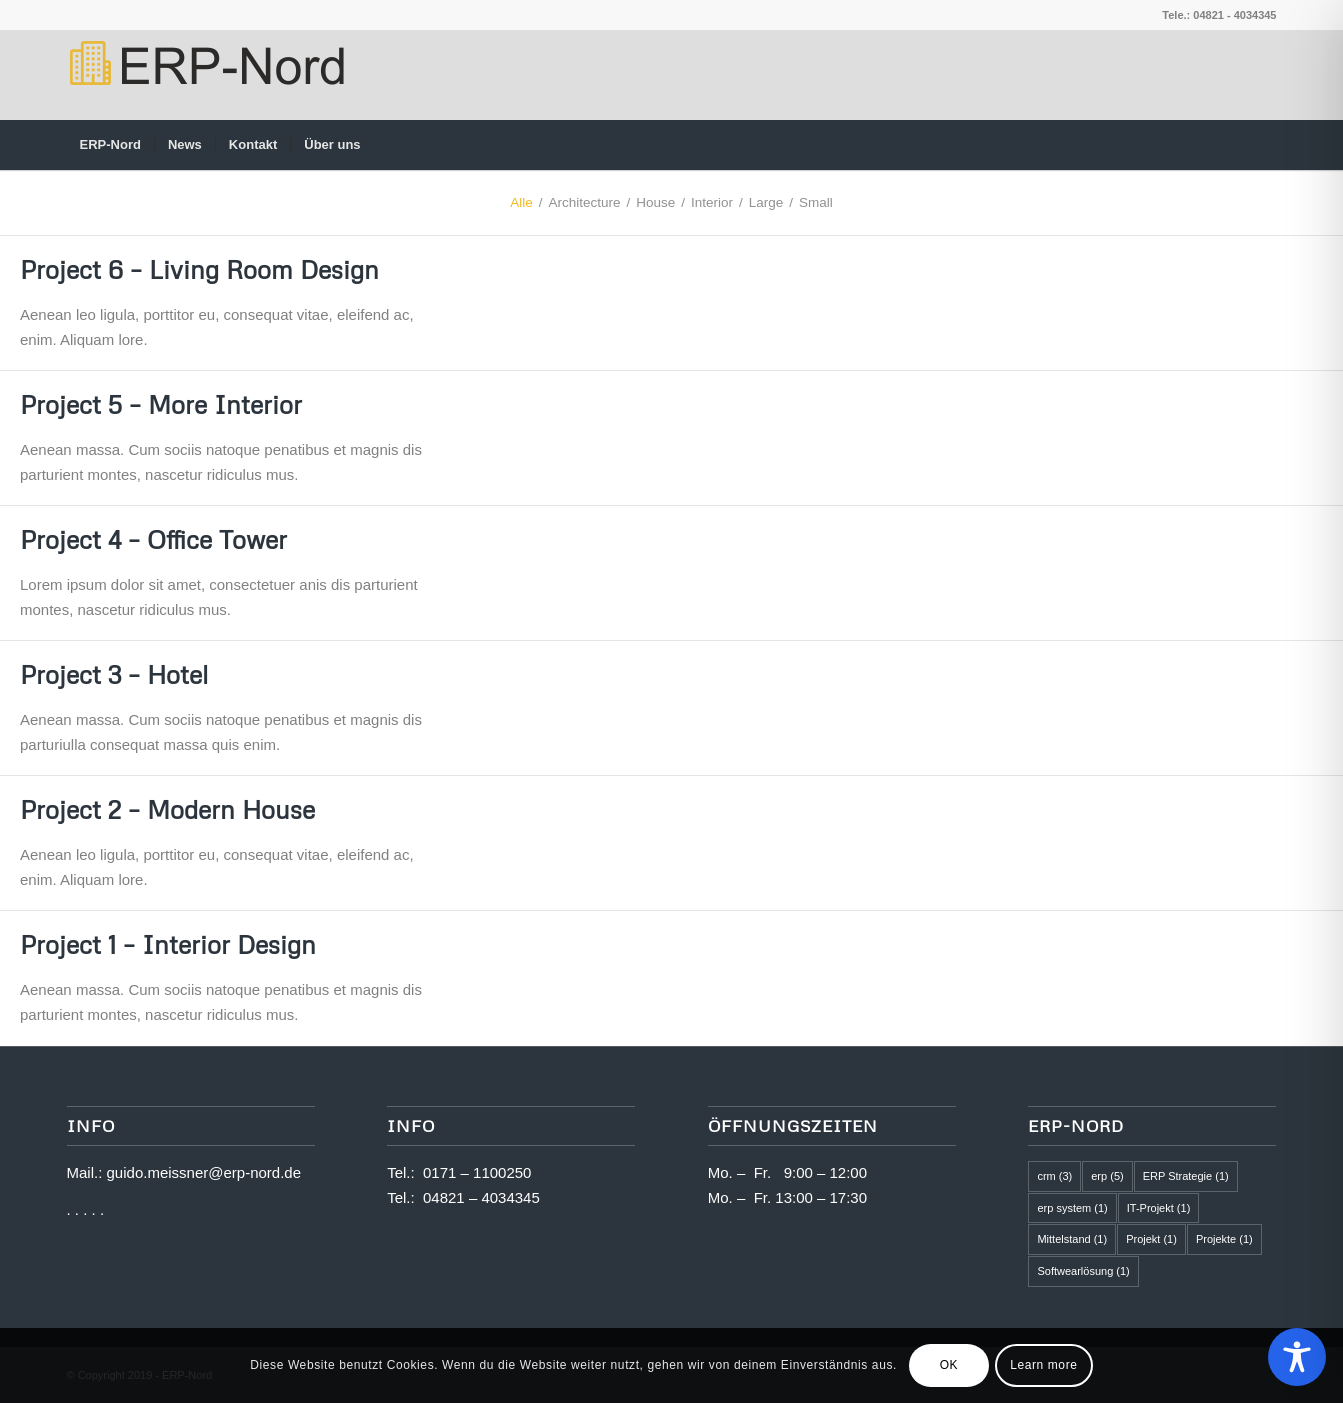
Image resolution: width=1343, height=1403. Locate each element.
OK (949, 1365)
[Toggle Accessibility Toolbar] (1297, 1357)
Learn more (1043, 1365)
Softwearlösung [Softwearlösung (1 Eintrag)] (1083, 1271)
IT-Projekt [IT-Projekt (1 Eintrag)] (1159, 1208)
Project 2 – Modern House (167, 809)
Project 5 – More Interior (161, 404)
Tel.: (405, 1172)
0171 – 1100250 (477, 1172)
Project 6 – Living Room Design (199, 269)
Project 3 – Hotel (114, 674)
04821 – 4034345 (481, 1197)
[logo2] (205, 75)
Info (411, 1125)
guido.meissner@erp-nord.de (204, 1172)
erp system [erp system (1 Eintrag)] (1072, 1208)
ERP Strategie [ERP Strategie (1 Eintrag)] (1186, 1176)
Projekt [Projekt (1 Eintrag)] (1151, 1239)
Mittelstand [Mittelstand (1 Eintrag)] (1072, 1239)
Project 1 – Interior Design (168, 944)
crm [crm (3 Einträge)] (1054, 1176)
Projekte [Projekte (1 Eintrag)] (1224, 1239)
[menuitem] (110, 145)
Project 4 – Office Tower (153, 539)
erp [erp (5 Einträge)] (1107, 1176)
